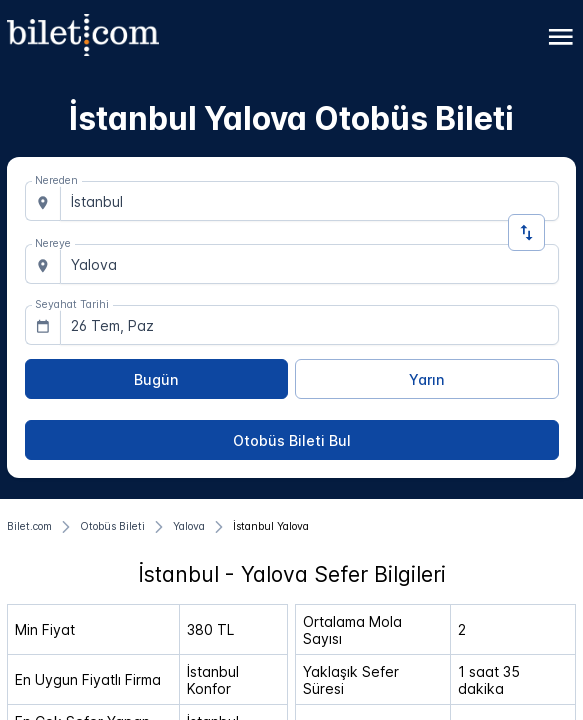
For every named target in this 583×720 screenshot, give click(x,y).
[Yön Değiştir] (526, 232)
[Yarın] (427, 379)
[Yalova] (189, 527)
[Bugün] (157, 379)
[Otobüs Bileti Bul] (292, 440)
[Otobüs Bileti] (112, 527)
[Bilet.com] (29, 527)
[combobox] (309, 201)
